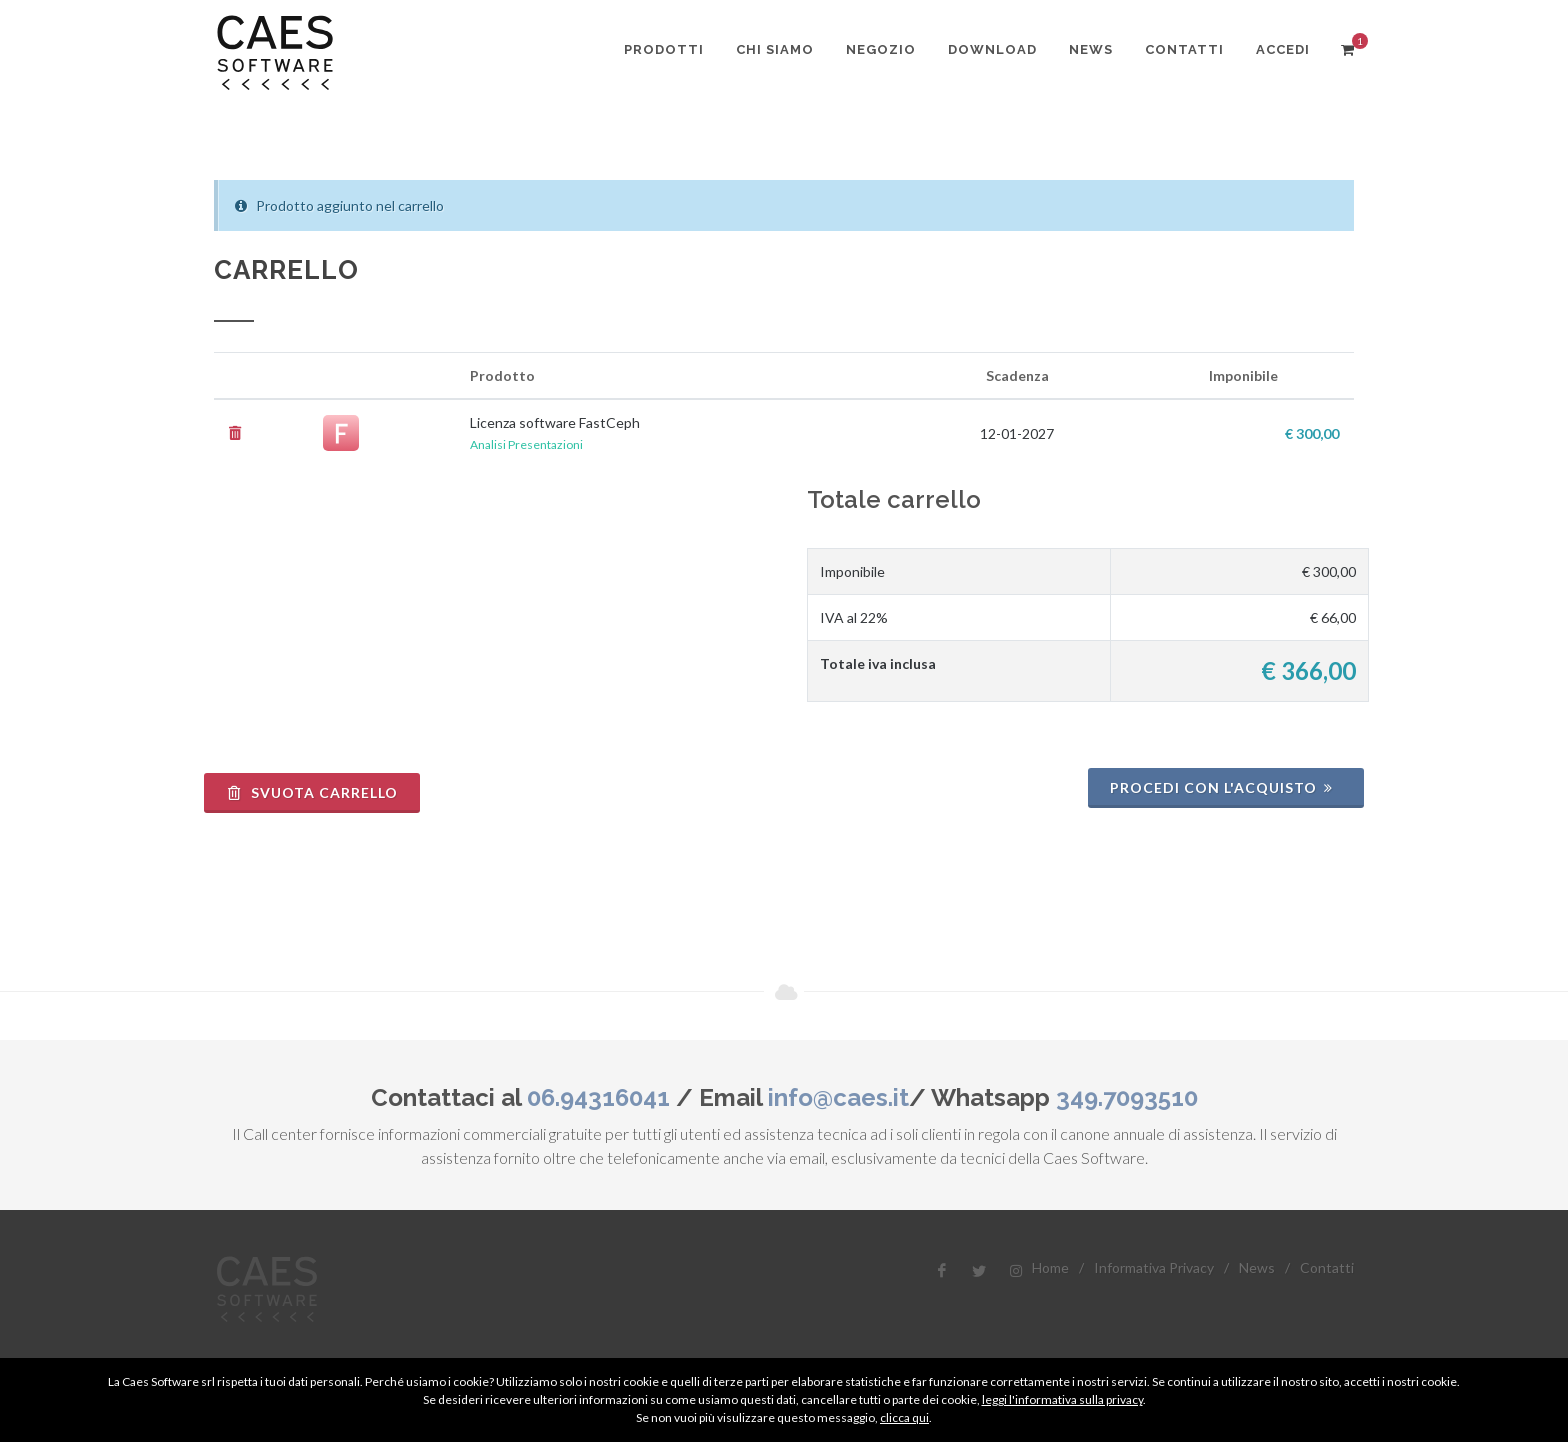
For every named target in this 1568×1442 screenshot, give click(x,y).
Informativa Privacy (1154, 1267)
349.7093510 (1127, 1097)
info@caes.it (838, 1097)
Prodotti (664, 49)
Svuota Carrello (312, 792)
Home (1050, 1267)
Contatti (1327, 1267)
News (1257, 1267)
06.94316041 (598, 1097)
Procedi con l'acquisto (1223, 787)
